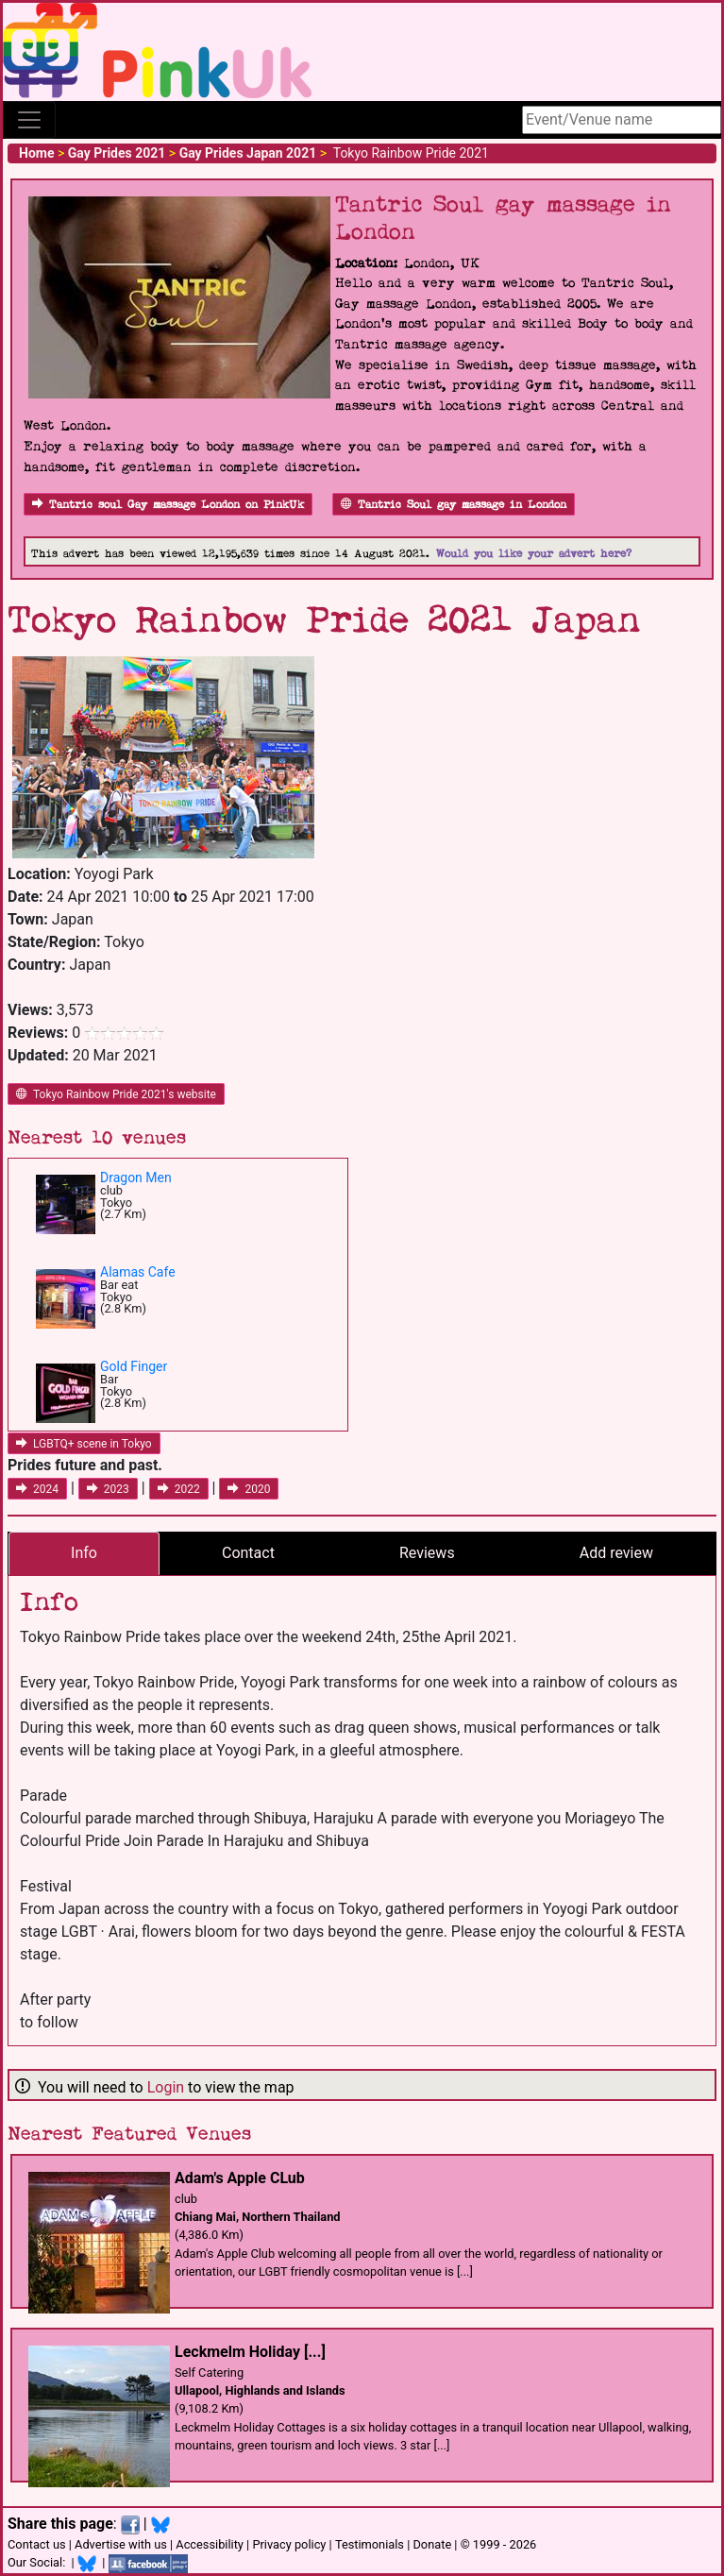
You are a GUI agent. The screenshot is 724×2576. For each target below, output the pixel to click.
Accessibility (210, 2544)
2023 (108, 1489)
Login (165, 2087)
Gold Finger (133, 1366)
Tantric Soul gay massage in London (453, 505)
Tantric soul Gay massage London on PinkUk (168, 505)
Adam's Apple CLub (240, 2178)
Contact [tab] (248, 1553)
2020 (248, 1489)
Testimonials (369, 2544)
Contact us (37, 2544)
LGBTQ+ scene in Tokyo (84, 1443)
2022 (179, 1489)
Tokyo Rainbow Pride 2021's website (116, 1094)
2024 (37, 1489)
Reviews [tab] (427, 1553)
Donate (432, 2544)
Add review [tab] (616, 1553)
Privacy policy (289, 2544)
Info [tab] (84, 1553)
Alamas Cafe (138, 1272)
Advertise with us (121, 2544)
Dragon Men (136, 1177)
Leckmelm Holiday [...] (250, 2352)
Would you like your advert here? (533, 554)
